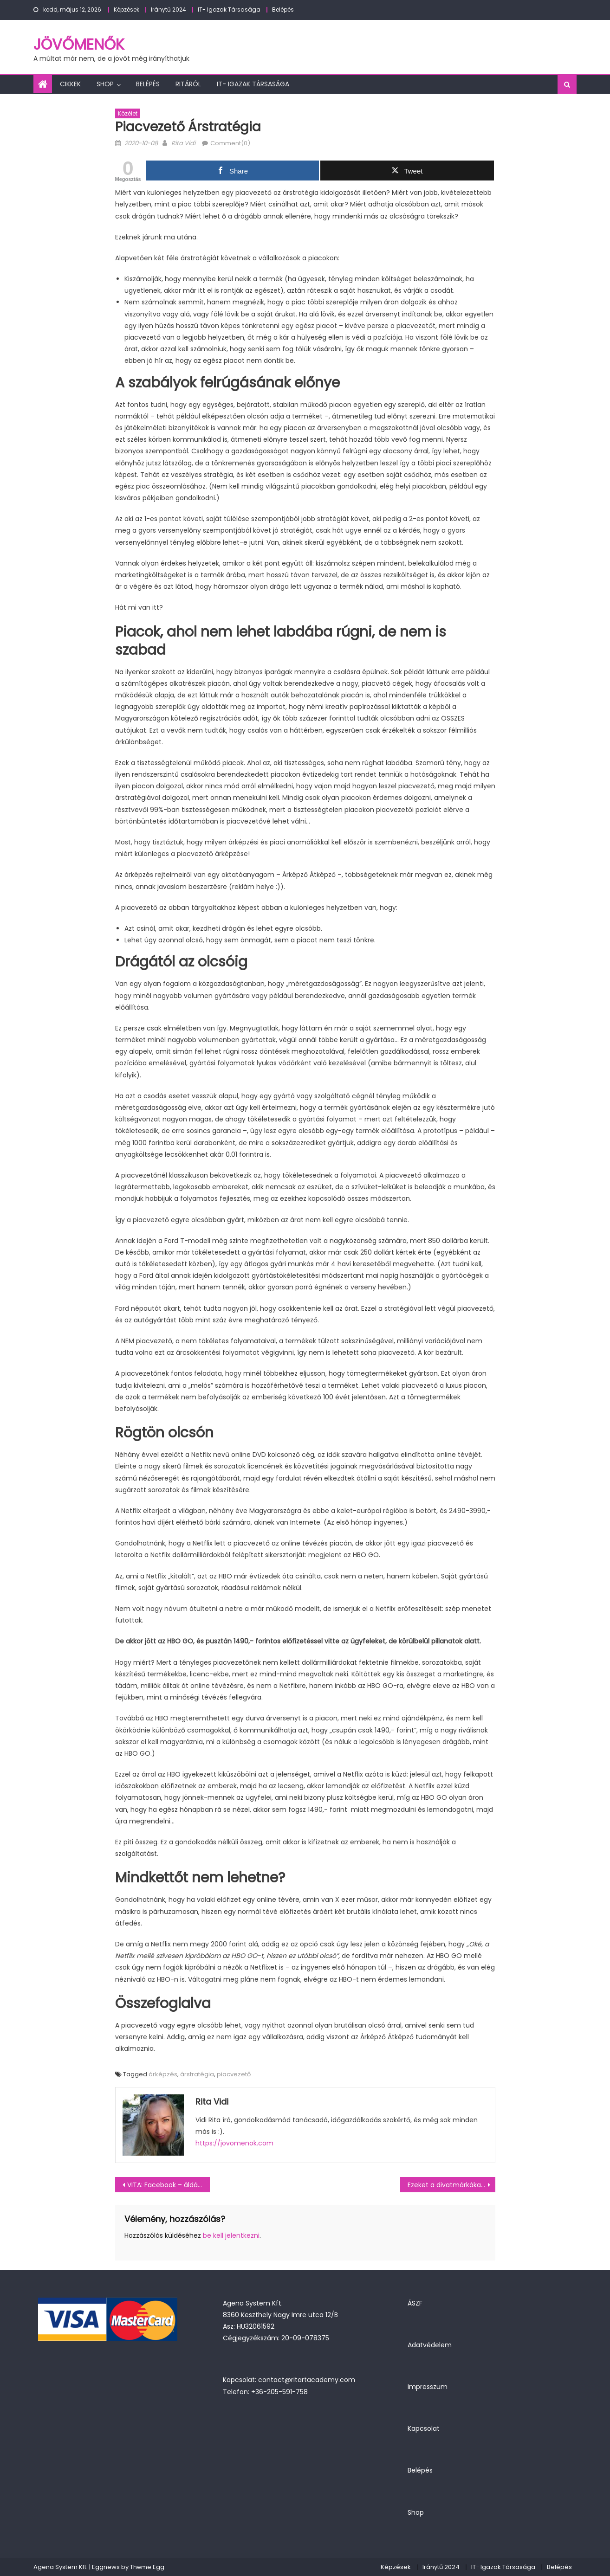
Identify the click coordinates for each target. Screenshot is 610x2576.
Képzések (126, 9)
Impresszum (428, 2386)
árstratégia (197, 2074)
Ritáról (188, 84)
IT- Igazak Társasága (229, 9)
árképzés (163, 2074)
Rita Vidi (183, 143)
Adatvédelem (430, 2345)
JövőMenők (78, 44)
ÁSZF (415, 2303)
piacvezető (234, 2074)
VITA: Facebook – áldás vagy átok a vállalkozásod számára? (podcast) (168, 2185)
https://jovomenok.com (234, 2143)
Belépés (283, 9)
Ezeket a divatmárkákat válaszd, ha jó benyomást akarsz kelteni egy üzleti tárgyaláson (451, 2185)
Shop (105, 84)
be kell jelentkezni (231, 2235)
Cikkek (70, 84)
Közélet (127, 113)
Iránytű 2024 (168, 9)
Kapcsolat (424, 2428)
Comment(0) (230, 143)
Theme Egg (147, 2567)
